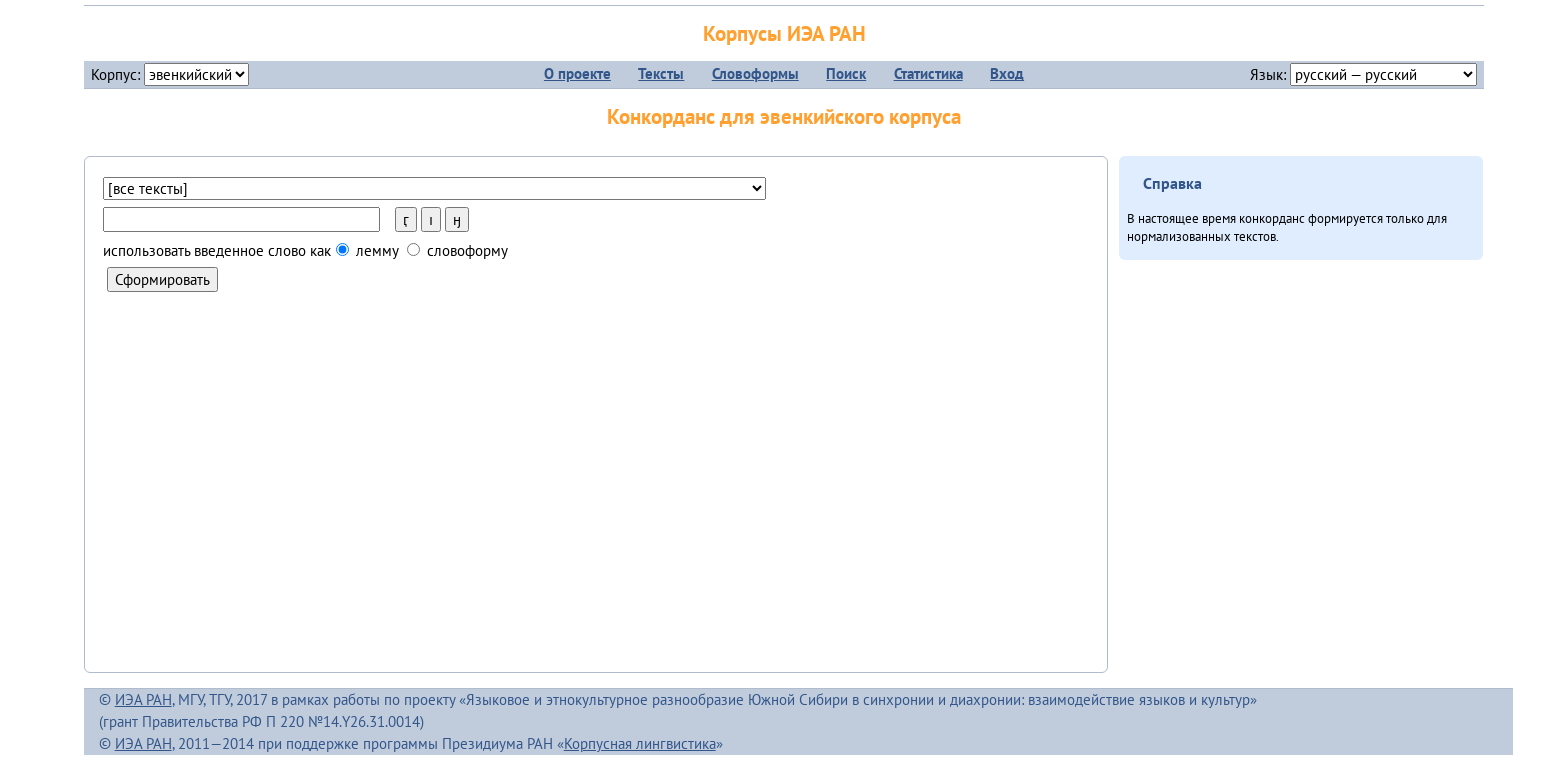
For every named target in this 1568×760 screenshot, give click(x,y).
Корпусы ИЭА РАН (784, 33)
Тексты (661, 73)
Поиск (846, 73)
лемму (422, 250)
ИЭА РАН (143, 699)
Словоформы (755, 73)
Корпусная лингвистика (640, 743)
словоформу (457, 250)
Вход (1007, 73)
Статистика (928, 73)
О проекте (577, 73)
